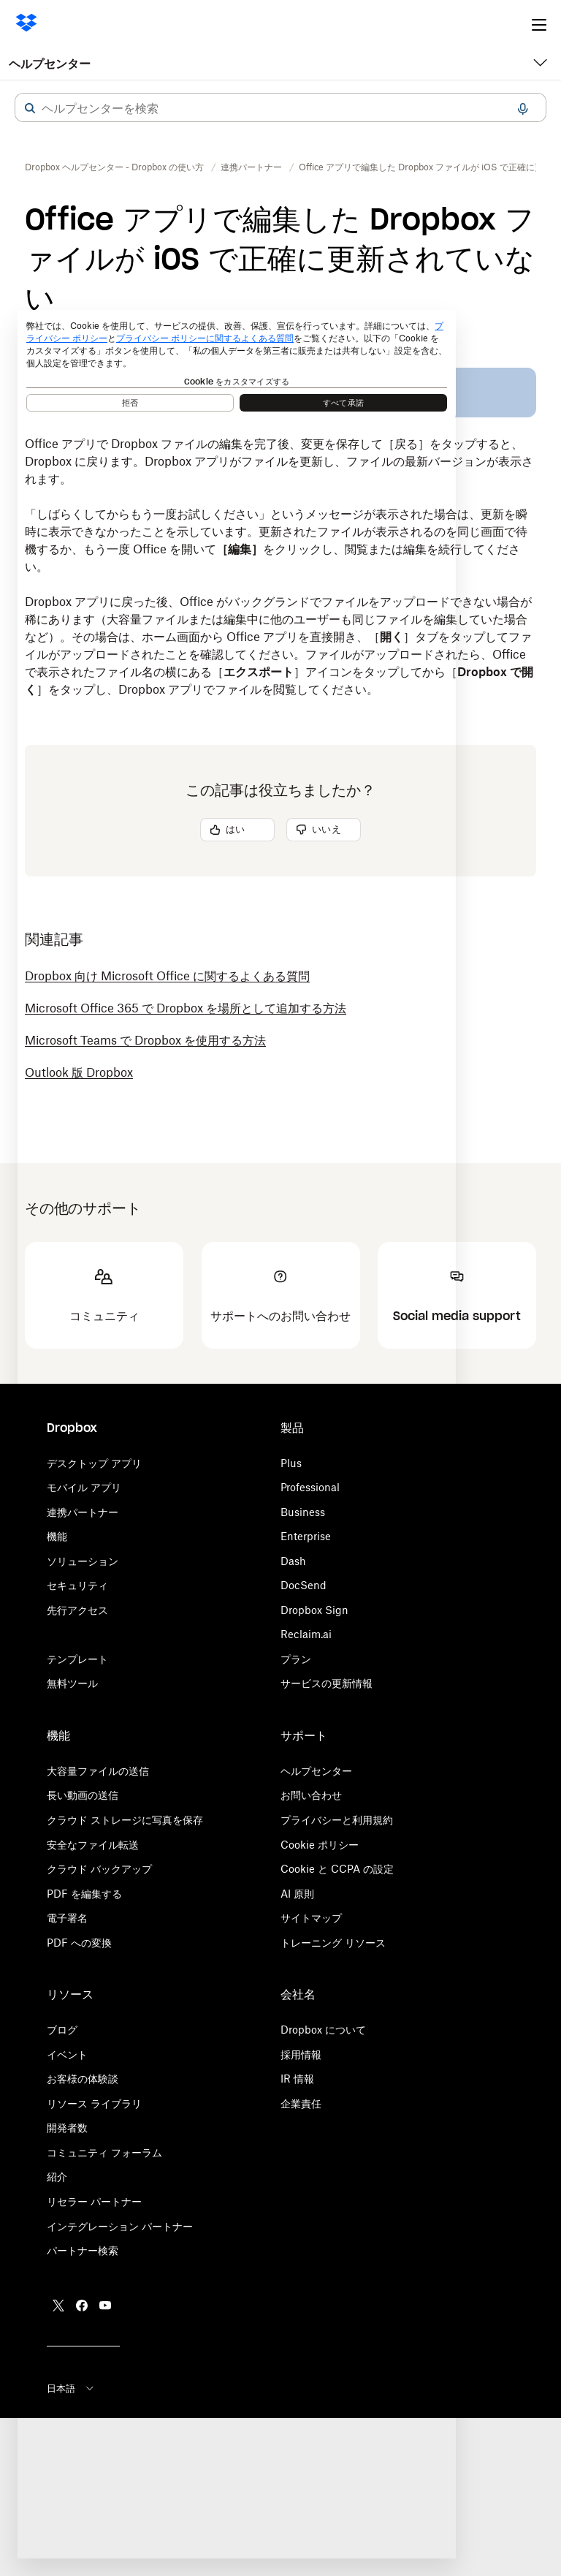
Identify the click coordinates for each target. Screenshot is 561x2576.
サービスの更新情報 (326, 1683)
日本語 (71, 2388)
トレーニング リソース (333, 1942)
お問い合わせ (311, 1795)
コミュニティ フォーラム (104, 2152)
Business (302, 1512)
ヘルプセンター (50, 63)
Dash (293, 1561)
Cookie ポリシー (319, 1844)
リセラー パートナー (94, 2201)
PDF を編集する (84, 1893)
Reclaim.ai (306, 1634)
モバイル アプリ (84, 1487)
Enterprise (305, 1536)
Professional (310, 1487)
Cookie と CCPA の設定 (337, 1869)
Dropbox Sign (314, 1610)
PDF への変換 (79, 1942)
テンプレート (77, 1659)
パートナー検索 (82, 2250)
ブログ (62, 2029)
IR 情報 (297, 2078)
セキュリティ (77, 1585)
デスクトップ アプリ (94, 1463)
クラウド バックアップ (99, 1869)
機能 (57, 1536)
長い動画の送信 (82, 1795)
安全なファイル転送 (93, 1844)
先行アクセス (77, 1610)
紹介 (57, 2176)
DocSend (303, 1585)
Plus (291, 1463)
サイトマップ (311, 1918)
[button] (30, 108)
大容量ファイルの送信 (98, 1771)
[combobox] (280, 108)
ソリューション (82, 1561)
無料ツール (72, 1683)
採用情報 (300, 2054)
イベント (67, 2054)
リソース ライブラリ (94, 2103)
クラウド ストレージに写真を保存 (125, 1820)
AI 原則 (297, 1893)
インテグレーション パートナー (120, 2226)
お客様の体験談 (82, 2078)
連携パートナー (82, 1512)
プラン (295, 1659)
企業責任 (300, 2103)
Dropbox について (323, 2029)
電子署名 (67, 1918)
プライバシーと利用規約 (336, 1820)
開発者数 (67, 2127)
